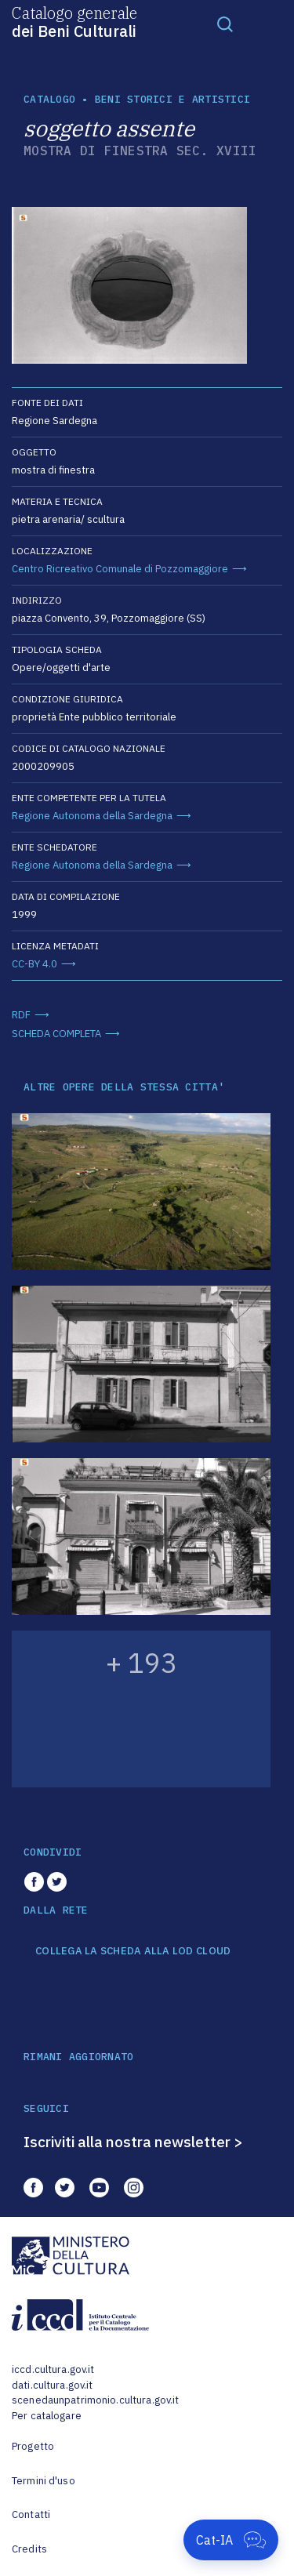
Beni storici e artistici (172, 99)
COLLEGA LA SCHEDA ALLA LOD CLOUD (132, 1951)
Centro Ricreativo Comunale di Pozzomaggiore (120, 568)
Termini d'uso (43, 2480)
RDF (21, 1014)
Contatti (31, 2514)
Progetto (33, 2446)
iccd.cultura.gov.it (53, 2369)
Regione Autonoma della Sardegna (92, 815)
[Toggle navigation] (225, 23)
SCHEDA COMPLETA (56, 1033)
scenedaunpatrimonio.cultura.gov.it (95, 2400)
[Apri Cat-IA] (230, 2540)
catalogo (49, 99)
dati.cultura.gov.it (52, 2385)
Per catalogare (47, 2415)
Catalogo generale (74, 21)
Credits (29, 2549)
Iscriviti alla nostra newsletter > (133, 2141)
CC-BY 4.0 (34, 964)
